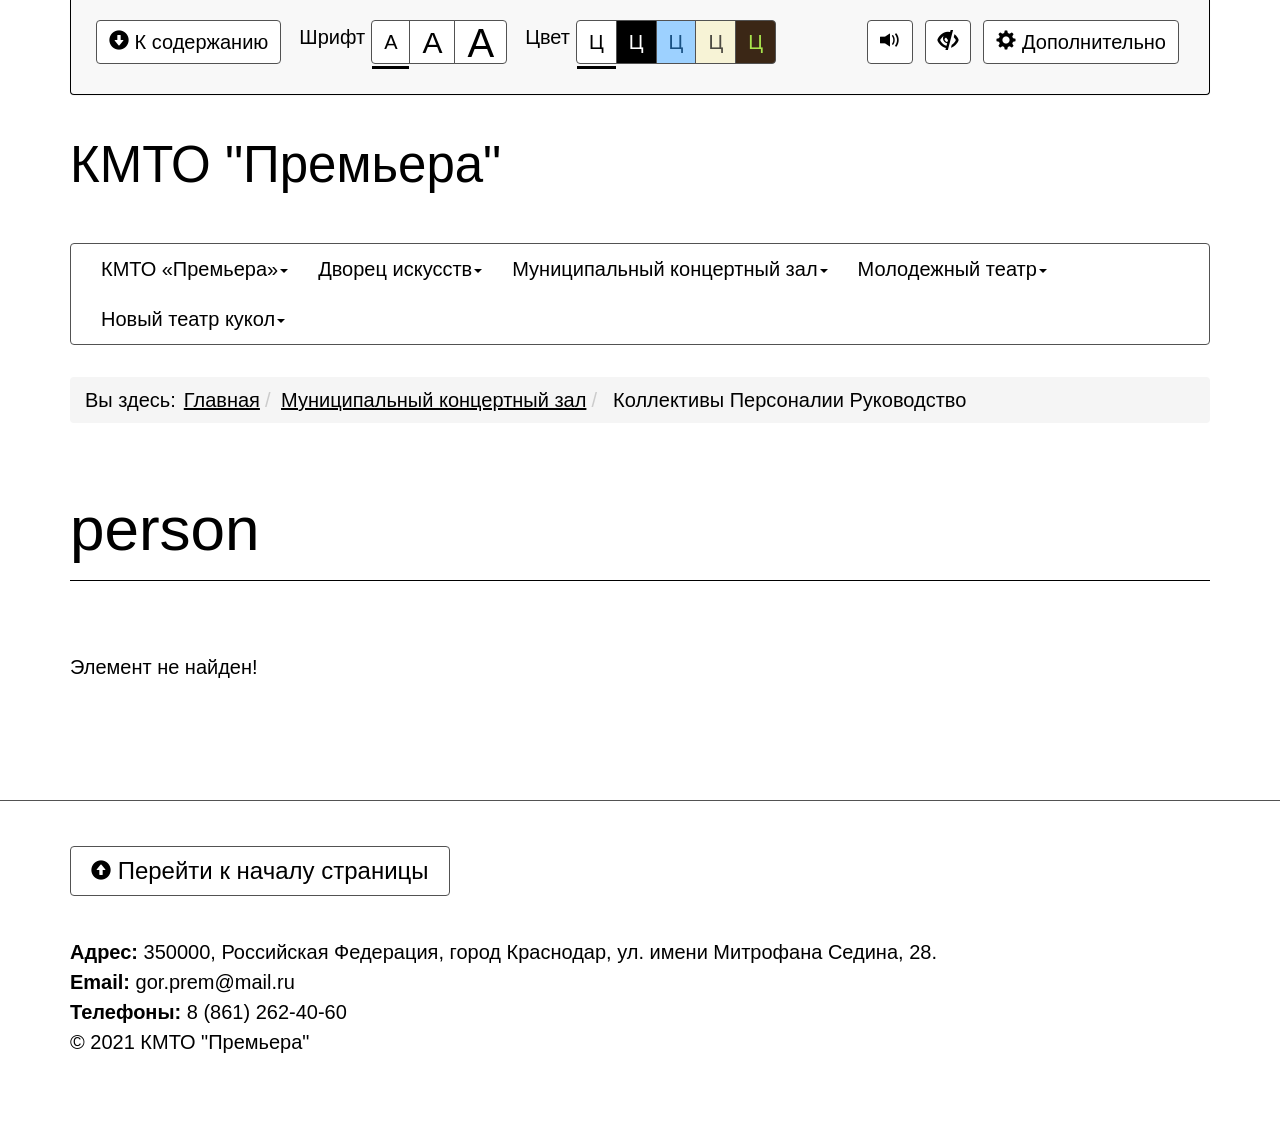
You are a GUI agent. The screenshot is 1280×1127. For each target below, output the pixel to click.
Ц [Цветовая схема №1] (596, 47)
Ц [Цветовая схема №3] (676, 42)
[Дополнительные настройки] (948, 42)
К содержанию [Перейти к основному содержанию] (188, 41)
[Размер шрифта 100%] (390, 42)
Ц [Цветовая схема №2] (636, 42)
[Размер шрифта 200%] (480, 42)
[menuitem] (194, 269)
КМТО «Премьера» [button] (194, 269)
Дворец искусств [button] (400, 269)
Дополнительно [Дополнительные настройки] (1081, 41)
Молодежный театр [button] (952, 269)
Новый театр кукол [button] (193, 319)
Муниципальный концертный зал (433, 400)
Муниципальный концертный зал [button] (669, 269)
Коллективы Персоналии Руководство (787, 400)
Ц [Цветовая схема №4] (715, 42)
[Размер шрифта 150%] (432, 42)
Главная (222, 400)
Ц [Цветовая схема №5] (755, 42)
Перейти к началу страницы (260, 870)
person (165, 529)
